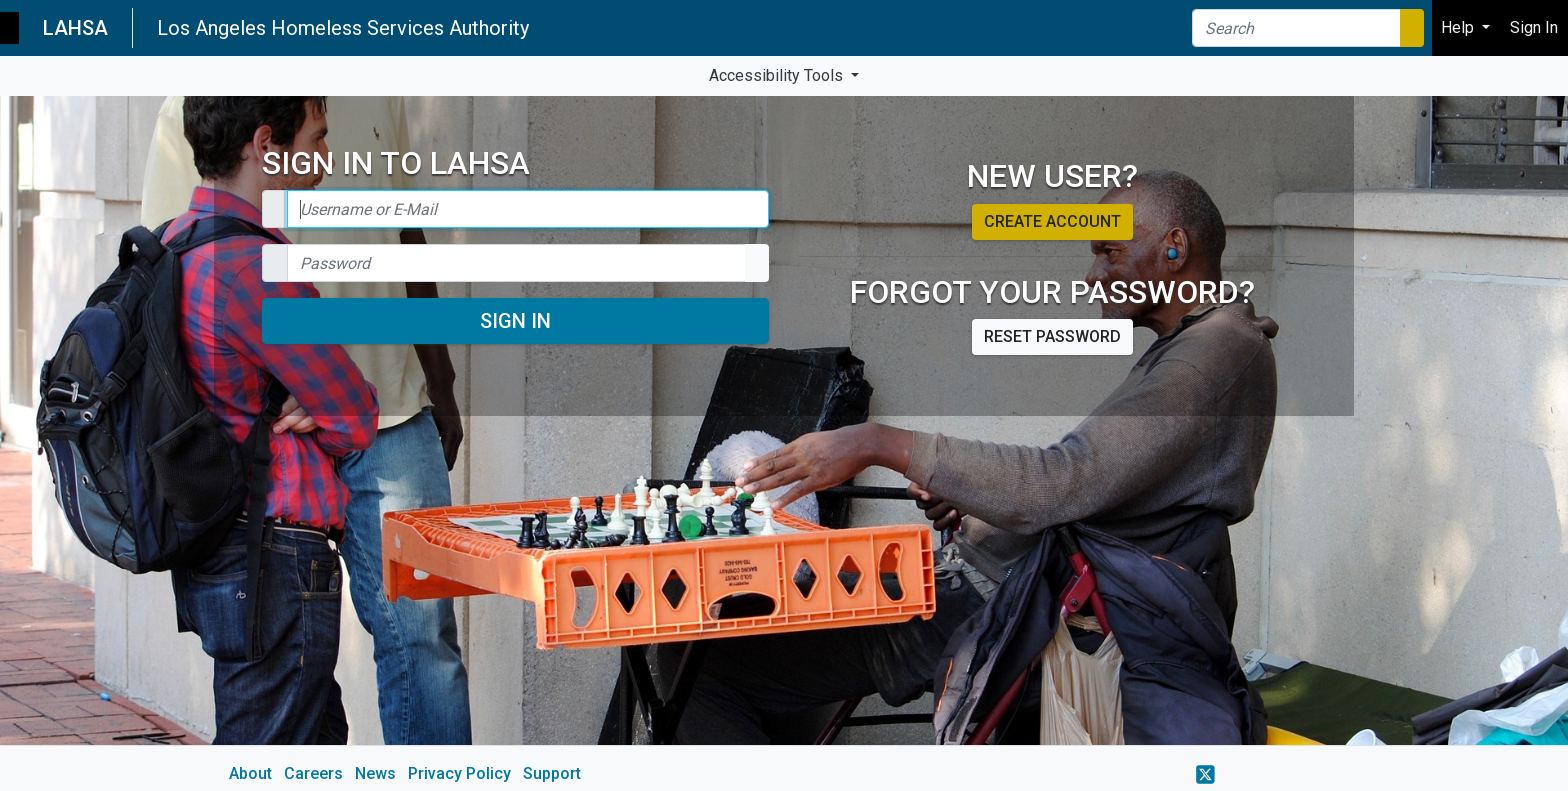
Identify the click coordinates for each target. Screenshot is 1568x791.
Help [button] (1459, 27)
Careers (313, 773)
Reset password (1052, 336)
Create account (1052, 221)
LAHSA (75, 28)
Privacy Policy (459, 773)
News (375, 773)
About (250, 773)
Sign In (515, 321)
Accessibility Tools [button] (778, 75)
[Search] (1296, 28)
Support (552, 773)
